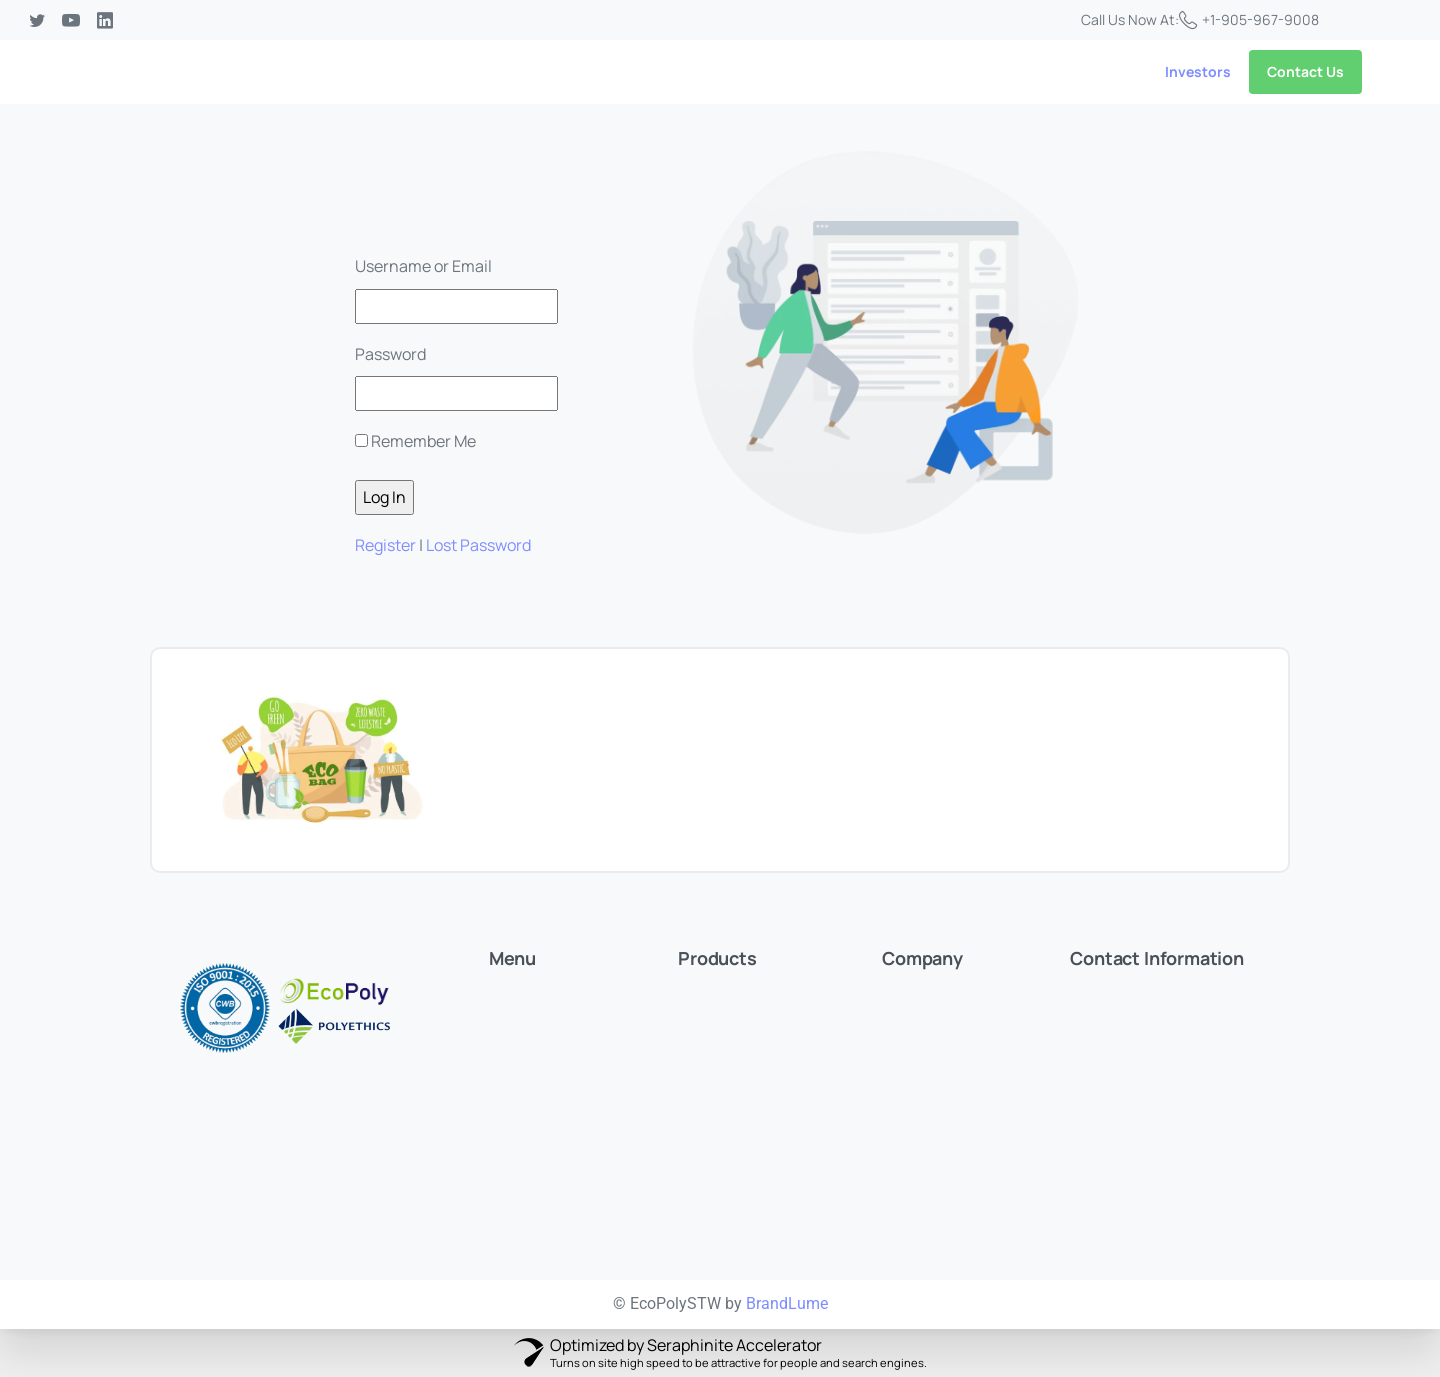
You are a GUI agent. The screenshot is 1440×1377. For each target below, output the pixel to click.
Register (385, 545)
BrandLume (787, 1303)
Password (390, 354)
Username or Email (423, 266)
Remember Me (423, 441)
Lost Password (478, 545)
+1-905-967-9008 (1249, 19)
